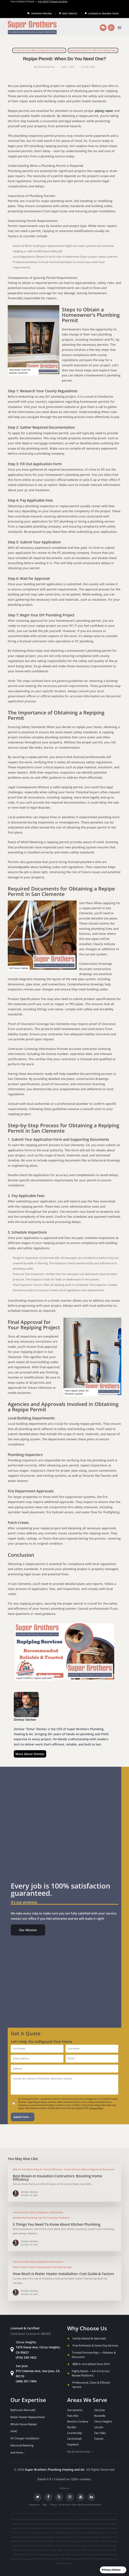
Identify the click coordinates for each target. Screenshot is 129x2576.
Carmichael (74, 2439)
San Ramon (111, 2554)
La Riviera (113, 2532)
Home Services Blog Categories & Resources (39, 50)
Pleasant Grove (28, 2550)
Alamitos (84, 2519)
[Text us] (103, 27)
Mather (14, 2541)
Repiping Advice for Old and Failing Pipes (93, 50)
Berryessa (43, 2523)
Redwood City (105, 2550)
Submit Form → (22, 2117)
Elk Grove (79, 2528)
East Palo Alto (52, 2528)
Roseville (99, 2416)
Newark (114, 2541)
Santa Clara (16, 2558)
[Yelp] (59, 2497)
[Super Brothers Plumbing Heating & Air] (32, 27)
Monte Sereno (63, 2541)
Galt (71, 2532)
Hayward (72, 2444)
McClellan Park (26, 2541)
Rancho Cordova (77, 2421)
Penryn (16, 2550)
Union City (59, 2558)
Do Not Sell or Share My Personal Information (80, 2504)
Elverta (88, 2528)
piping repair (104, 111)
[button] (119, 27)
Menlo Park (40, 2541)
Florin (13, 2532)
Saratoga (27, 2558)
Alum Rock (95, 2519)
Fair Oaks (100, 2433)
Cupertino (25, 2528)
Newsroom (34, 2504)
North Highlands (47, 2545)
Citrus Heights (103, 2421)
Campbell (85, 2523)
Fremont (45, 2532)
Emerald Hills (99, 2528)
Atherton (24, 2523)
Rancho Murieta (89, 2550)
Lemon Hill (24, 2536)
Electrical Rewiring (21, 2445)
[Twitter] (38, 2497)
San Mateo (98, 2554)
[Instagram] (70, 2497)
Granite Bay (74, 2433)
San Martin (86, 2554)
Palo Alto (72, 2416)
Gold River (79, 2532)
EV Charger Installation (24, 2438)
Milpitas (51, 2541)
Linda (42, 2536)
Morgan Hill (77, 2541)
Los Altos (79, 2536)
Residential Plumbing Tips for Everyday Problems (41, 2217)
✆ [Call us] (112, 28)
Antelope (105, 2519)
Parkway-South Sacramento (102, 2545)
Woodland (97, 2558)
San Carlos (66, 2554)
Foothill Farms (33, 2532)
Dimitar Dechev (46, 66)
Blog (45, 2504)
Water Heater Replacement (27, 2417)
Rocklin (71, 2427)
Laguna (14, 2536)
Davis (33, 2528)
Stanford (37, 2558)
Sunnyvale (47, 2558)
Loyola (114, 2536)
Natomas (104, 2541)
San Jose (99, 2410)
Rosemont (32, 2554)
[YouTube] (81, 2497)
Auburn (33, 2523)
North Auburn (31, 2545)
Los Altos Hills (92, 2536)
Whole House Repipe (23, 2424)
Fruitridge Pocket (59, 2532)
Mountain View (91, 2541)
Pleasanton (42, 2550)
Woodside (108, 2558)
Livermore (60, 2536)
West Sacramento (74, 2558)
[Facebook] (48, 2497)
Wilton (87, 2558)
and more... (17, 2452)
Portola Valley (56, 2550)
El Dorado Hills (67, 2528)
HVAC (13, 2431)
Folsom (98, 2439)
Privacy (53, 2504)
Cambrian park (56, 2523)
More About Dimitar (30, 1754)
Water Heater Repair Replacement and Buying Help (42, 2267)
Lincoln (98, 2427)
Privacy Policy (96, 2108)
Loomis (70, 2536)
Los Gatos (105, 2536)
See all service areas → (80, 2451)
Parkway (83, 2545)
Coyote (15, 2528)
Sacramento (75, 2410)
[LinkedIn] (91, 2497)
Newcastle (17, 2545)
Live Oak (50, 2536)
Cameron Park (72, 2523)
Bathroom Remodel (22, 2410)
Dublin (40, 2528)
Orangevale (62, 2545)
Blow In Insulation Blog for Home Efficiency (37, 2169)
